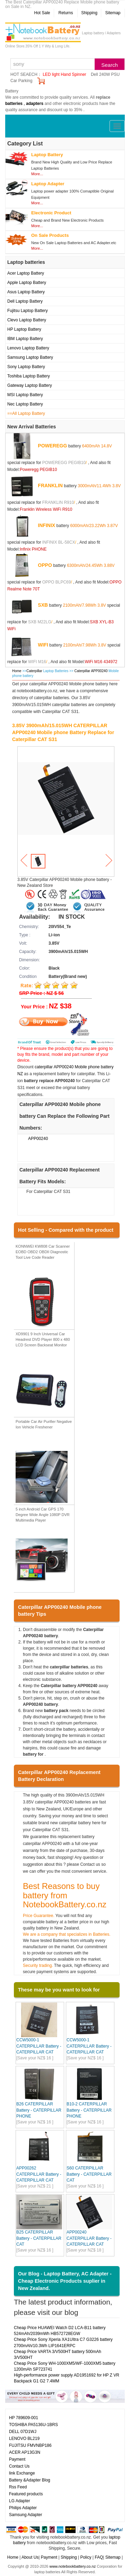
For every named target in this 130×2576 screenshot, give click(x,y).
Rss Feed (18, 2487)
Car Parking (21, 80)
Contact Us (19, 2466)
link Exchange (22, 2473)
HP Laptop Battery (24, 329)
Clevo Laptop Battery (26, 320)
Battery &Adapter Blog (29, 2480)
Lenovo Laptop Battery (28, 348)
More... (37, 174)
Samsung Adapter (25, 2514)
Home (16, 671)
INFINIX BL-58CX (58, 542)
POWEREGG (52, 445)
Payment (17, 2459)
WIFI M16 (37, 661)
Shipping (89, 12)
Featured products (26, 2494)
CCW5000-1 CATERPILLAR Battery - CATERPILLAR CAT (38, 2046)
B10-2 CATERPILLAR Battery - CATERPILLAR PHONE (89, 2110)
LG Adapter (19, 2500)
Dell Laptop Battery (25, 301)
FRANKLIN (50, 485)
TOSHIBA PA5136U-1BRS (33, 2424)
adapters (34, 103)
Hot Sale (42, 12)
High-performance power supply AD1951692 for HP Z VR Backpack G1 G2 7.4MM (66, 2378)
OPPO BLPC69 (56, 582)
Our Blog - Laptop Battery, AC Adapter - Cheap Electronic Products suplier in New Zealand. (65, 2281)
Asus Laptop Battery (26, 291)
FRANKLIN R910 (58, 502)
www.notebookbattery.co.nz (72, 2566)
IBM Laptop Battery (25, 338)
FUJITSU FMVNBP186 (30, 2445)
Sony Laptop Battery (26, 366)
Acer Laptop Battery (25, 273)
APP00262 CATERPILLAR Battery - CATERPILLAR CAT (38, 2174)
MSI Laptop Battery (25, 394)
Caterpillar (34, 671)
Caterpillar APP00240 (92, 671)
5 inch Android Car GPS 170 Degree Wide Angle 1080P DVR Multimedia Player (43, 1514)
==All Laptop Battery (26, 413)
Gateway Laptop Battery (29, 385)
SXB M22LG (39, 622)
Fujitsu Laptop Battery (27, 310)
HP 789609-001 (23, 2417)
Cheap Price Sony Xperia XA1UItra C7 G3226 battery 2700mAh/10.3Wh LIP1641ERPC (63, 2342)
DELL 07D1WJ (22, 2431)
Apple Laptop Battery (26, 282)
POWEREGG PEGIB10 (64, 462)
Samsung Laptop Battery (30, 357)
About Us (29, 2557)
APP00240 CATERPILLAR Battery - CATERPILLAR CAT (89, 2238)
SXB (43, 605)
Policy (85, 2557)
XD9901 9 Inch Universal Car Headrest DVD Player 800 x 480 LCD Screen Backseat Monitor (43, 1339)
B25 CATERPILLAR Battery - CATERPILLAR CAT (38, 2238)
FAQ (99, 2557)
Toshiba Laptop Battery (28, 376)
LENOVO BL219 (24, 2438)
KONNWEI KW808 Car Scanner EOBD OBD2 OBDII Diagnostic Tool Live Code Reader (43, 1251)
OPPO (45, 565)
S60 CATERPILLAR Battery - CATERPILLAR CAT (89, 2174)
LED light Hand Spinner (64, 74)
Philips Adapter (23, 2507)
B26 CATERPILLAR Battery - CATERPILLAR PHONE (38, 2110)
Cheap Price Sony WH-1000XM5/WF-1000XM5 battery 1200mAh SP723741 (64, 2366)
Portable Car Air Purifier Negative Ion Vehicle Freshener (44, 1424)
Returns (65, 12)
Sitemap (112, 12)
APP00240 (38, 1138)
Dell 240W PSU (105, 74)
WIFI (43, 645)
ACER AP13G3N (24, 2452)
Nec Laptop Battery (25, 404)
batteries (14, 103)
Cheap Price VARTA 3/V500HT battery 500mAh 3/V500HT (57, 2354)
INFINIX (46, 525)
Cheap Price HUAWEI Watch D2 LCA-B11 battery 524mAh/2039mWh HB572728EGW (60, 2330)
